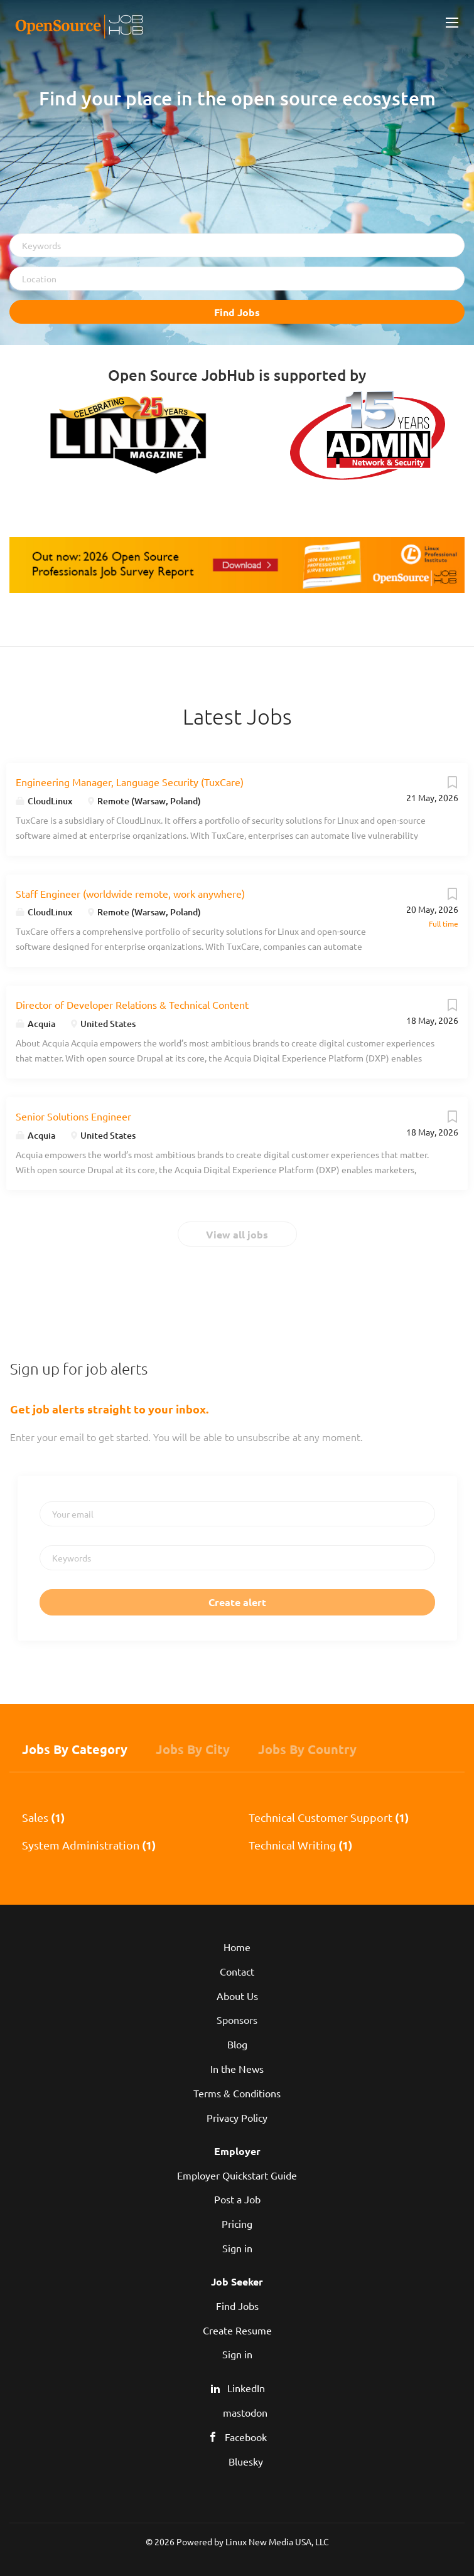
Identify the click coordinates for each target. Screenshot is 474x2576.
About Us (237, 1995)
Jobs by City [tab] (193, 1749)
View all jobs (237, 1234)
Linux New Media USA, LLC (277, 2541)
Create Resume (237, 2330)
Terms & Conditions (237, 2093)
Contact (237, 1971)
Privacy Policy (237, 2117)
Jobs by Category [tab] (74, 1749)
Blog (237, 2044)
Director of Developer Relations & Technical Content (132, 1004)
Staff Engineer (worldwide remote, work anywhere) (130, 893)
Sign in (237, 2248)
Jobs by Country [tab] (307, 1749)
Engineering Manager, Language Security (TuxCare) (130, 781)
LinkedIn (246, 2388)
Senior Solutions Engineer (73, 1116)
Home (237, 1946)
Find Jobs (237, 312)
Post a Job (237, 2199)
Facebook (246, 2436)
